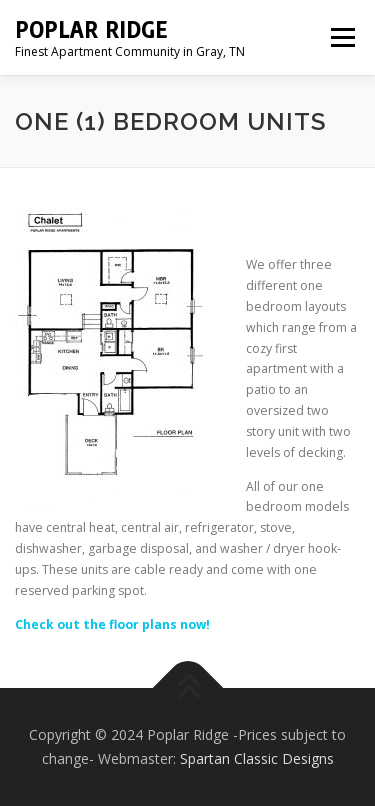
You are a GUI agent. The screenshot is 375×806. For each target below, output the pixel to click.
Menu (341, 37)
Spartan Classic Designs (257, 758)
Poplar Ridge (91, 29)
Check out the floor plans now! (112, 624)
